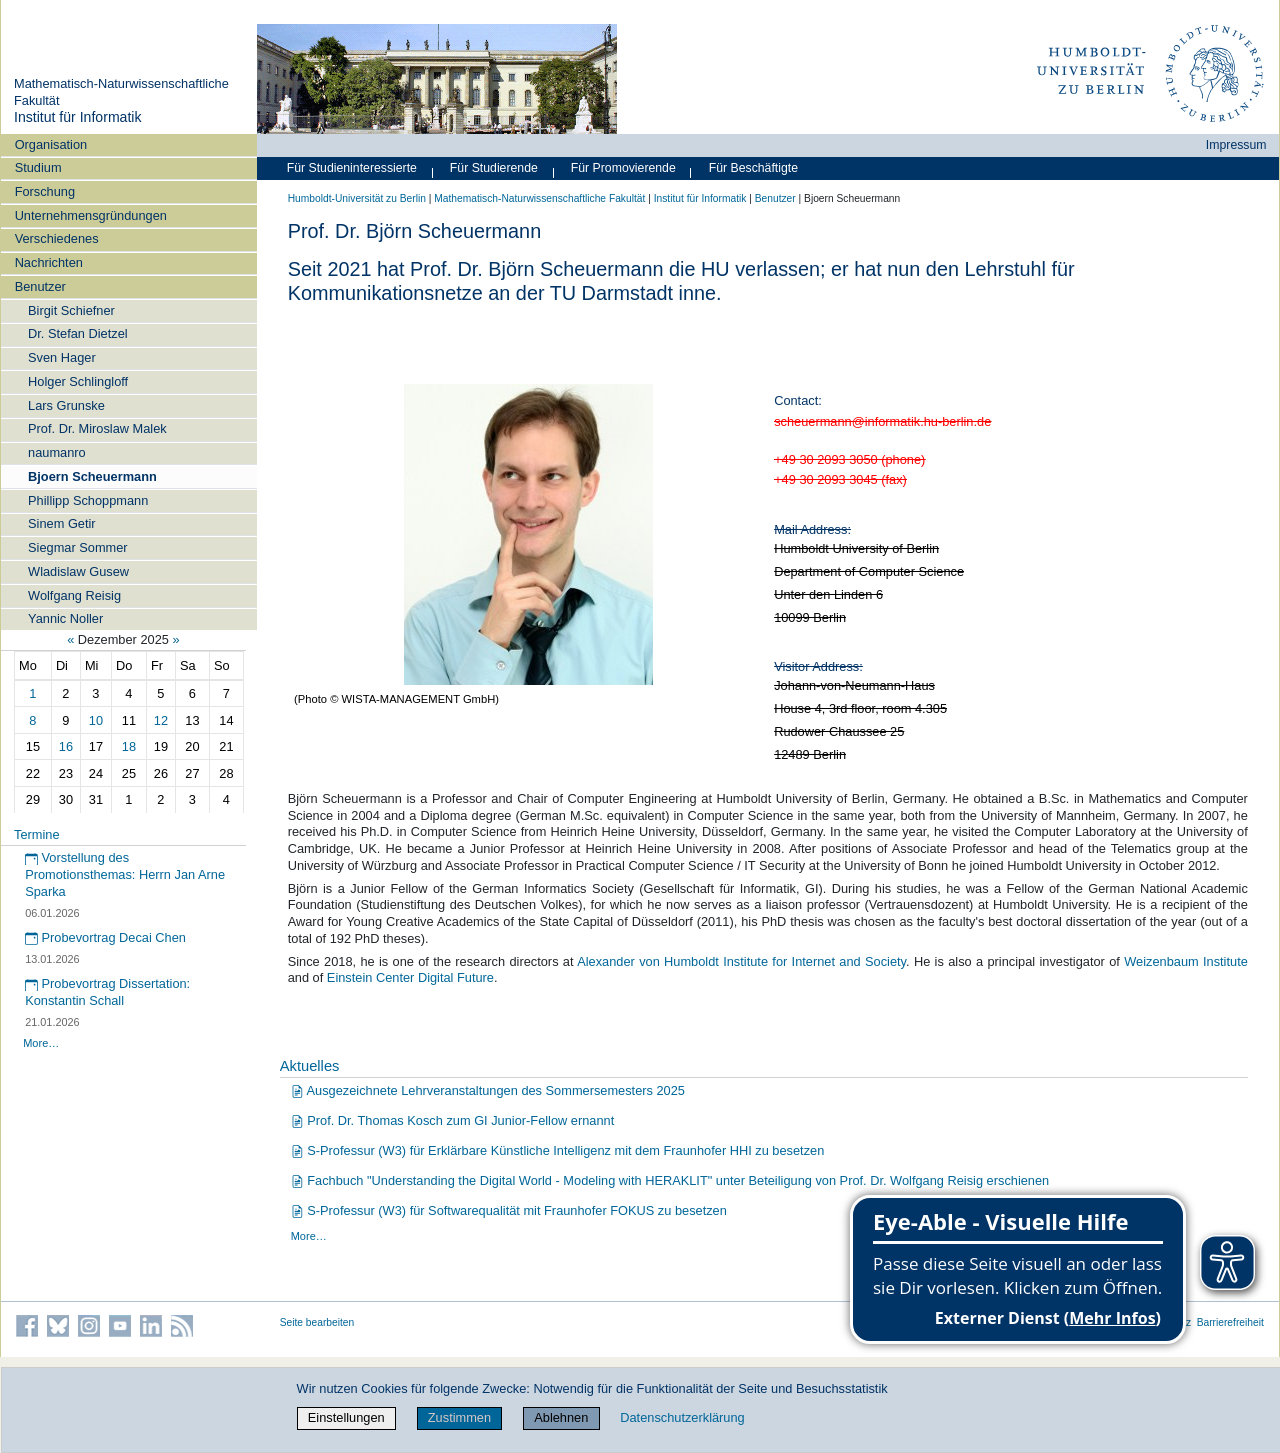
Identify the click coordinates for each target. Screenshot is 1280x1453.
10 (96, 720)
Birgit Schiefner (71, 310)
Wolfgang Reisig (74, 595)
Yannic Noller (65, 618)
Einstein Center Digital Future (410, 977)
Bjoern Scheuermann (92, 476)
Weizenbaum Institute (1186, 961)
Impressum (1236, 145)
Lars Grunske (66, 405)
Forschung (45, 191)
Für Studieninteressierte (352, 168)
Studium (38, 167)
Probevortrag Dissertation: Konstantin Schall (107, 992)
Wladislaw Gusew (78, 571)
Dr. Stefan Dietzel (78, 333)
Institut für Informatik (78, 117)
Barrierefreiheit (1230, 1322)
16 (66, 746)
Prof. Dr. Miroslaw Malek (97, 428)
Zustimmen (459, 1417)
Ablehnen (561, 1417)
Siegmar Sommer (78, 547)
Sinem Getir (62, 523)
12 (161, 720)
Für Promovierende (623, 168)
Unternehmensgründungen (91, 215)
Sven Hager (62, 357)
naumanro (57, 452)
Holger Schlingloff (78, 381)
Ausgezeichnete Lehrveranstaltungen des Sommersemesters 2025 (488, 1090)
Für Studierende (494, 168)
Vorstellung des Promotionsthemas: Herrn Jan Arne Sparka (125, 874)
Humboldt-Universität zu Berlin (357, 198)
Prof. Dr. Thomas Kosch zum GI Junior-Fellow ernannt (452, 1120)
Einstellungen (346, 1417)
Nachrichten (49, 262)
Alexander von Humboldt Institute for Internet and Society (741, 961)
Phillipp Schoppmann (88, 500)
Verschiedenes (57, 238)
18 (129, 746)
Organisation (51, 144)
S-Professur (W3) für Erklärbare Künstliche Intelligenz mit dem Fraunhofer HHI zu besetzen (557, 1150)
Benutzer (40, 286)
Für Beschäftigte (753, 168)
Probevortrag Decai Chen (105, 937)
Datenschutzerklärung (682, 1417)
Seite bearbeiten (317, 1322)
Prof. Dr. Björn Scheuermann (536, 269)
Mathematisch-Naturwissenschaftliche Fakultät (539, 198)
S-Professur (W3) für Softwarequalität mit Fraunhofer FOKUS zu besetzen (509, 1210)
